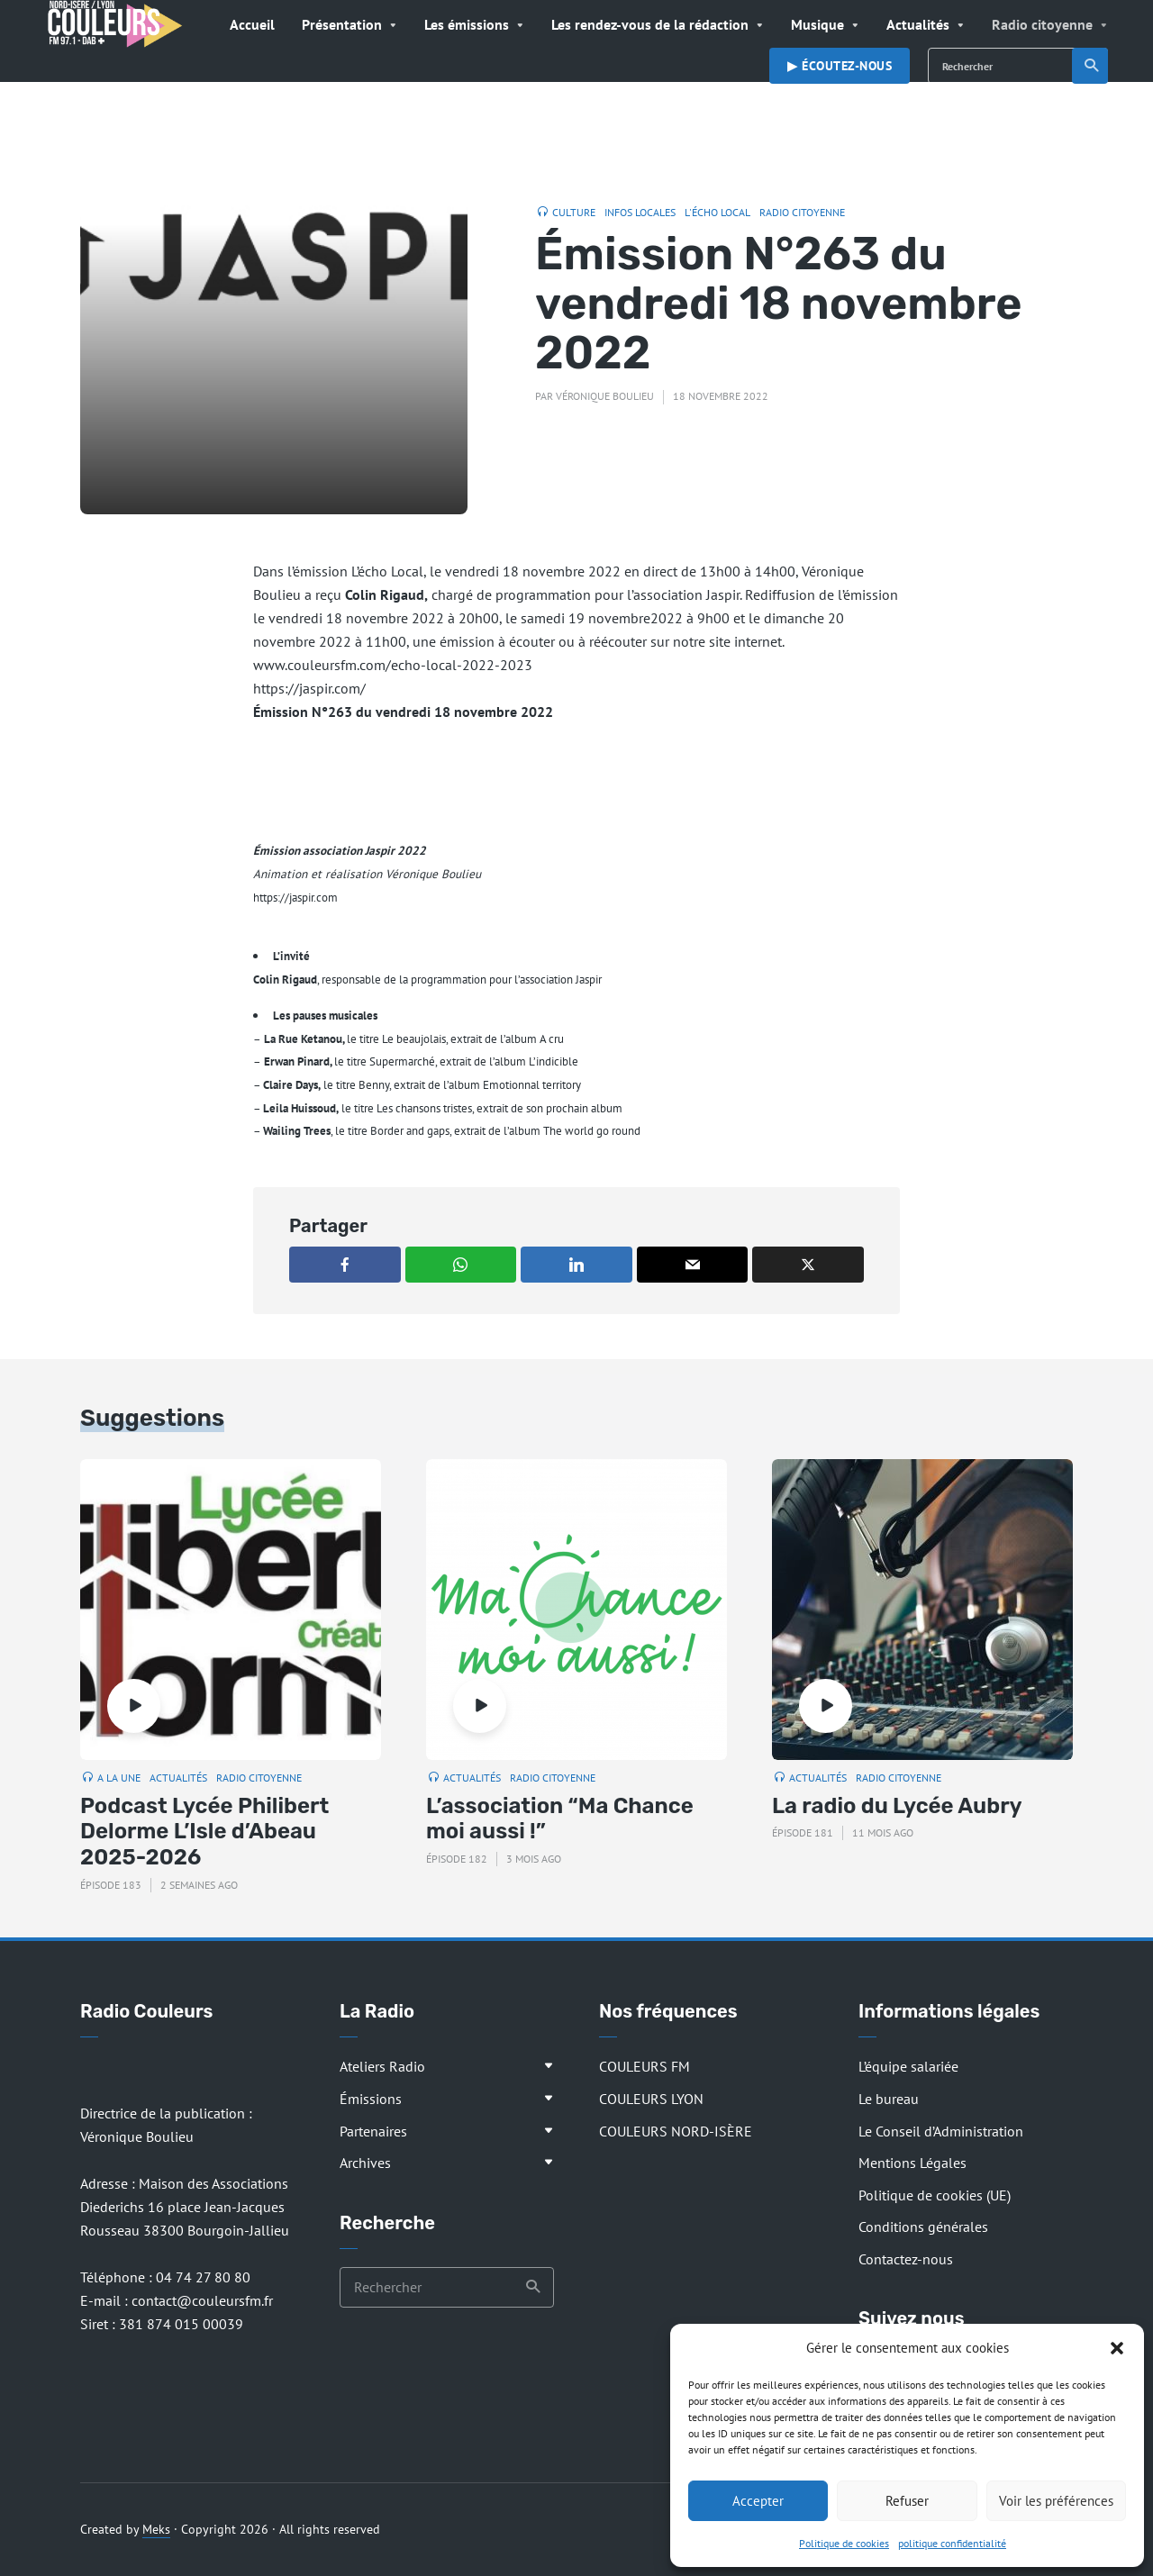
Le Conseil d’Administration (940, 2131)
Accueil (252, 24)
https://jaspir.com (295, 897)
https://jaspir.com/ (309, 688)
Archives (365, 2163)
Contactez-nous (905, 2259)
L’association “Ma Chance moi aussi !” (560, 1819)
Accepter (758, 2500)
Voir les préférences (1056, 2500)
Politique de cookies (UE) (934, 2195)
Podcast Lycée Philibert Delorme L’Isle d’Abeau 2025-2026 (204, 1832)
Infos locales (640, 212)
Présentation (342, 24)
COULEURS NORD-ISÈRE (675, 2131)
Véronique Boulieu (605, 396)
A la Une (119, 1777)
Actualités (917, 24)
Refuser (907, 2500)
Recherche (1092, 66)
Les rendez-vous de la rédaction (650, 24)
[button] (1117, 2348)
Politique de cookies (844, 2543)
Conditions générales (923, 2227)
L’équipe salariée (908, 2066)
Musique (817, 24)
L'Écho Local (717, 212)
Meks (156, 2529)
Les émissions (466, 24)
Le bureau (888, 2099)
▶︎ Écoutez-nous (839, 66)
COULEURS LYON (651, 2099)
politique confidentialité (952, 2543)
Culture (573, 212)
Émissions (371, 2099)
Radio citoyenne (1042, 24)
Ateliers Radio (382, 2066)
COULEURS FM (644, 2066)
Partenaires (373, 2131)
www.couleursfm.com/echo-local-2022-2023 (392, 665)
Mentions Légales (912, 2163)
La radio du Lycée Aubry (897, 1806)
